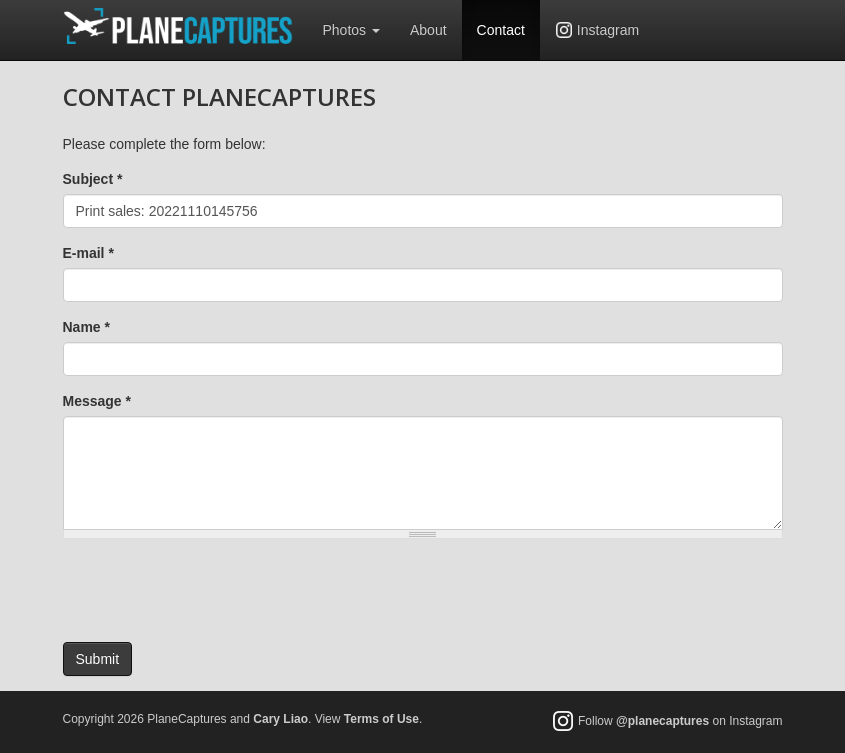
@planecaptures (662, 722)
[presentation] (215, 593)
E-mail (88, 253)
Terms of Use (381, 719)
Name (86, 327)
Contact (501, 30)
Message (97, 401)
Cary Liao (280, 719)
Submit (98, 659)
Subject (93, 179)
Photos (351, 30)
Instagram (608, 30)
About (428, 30)
